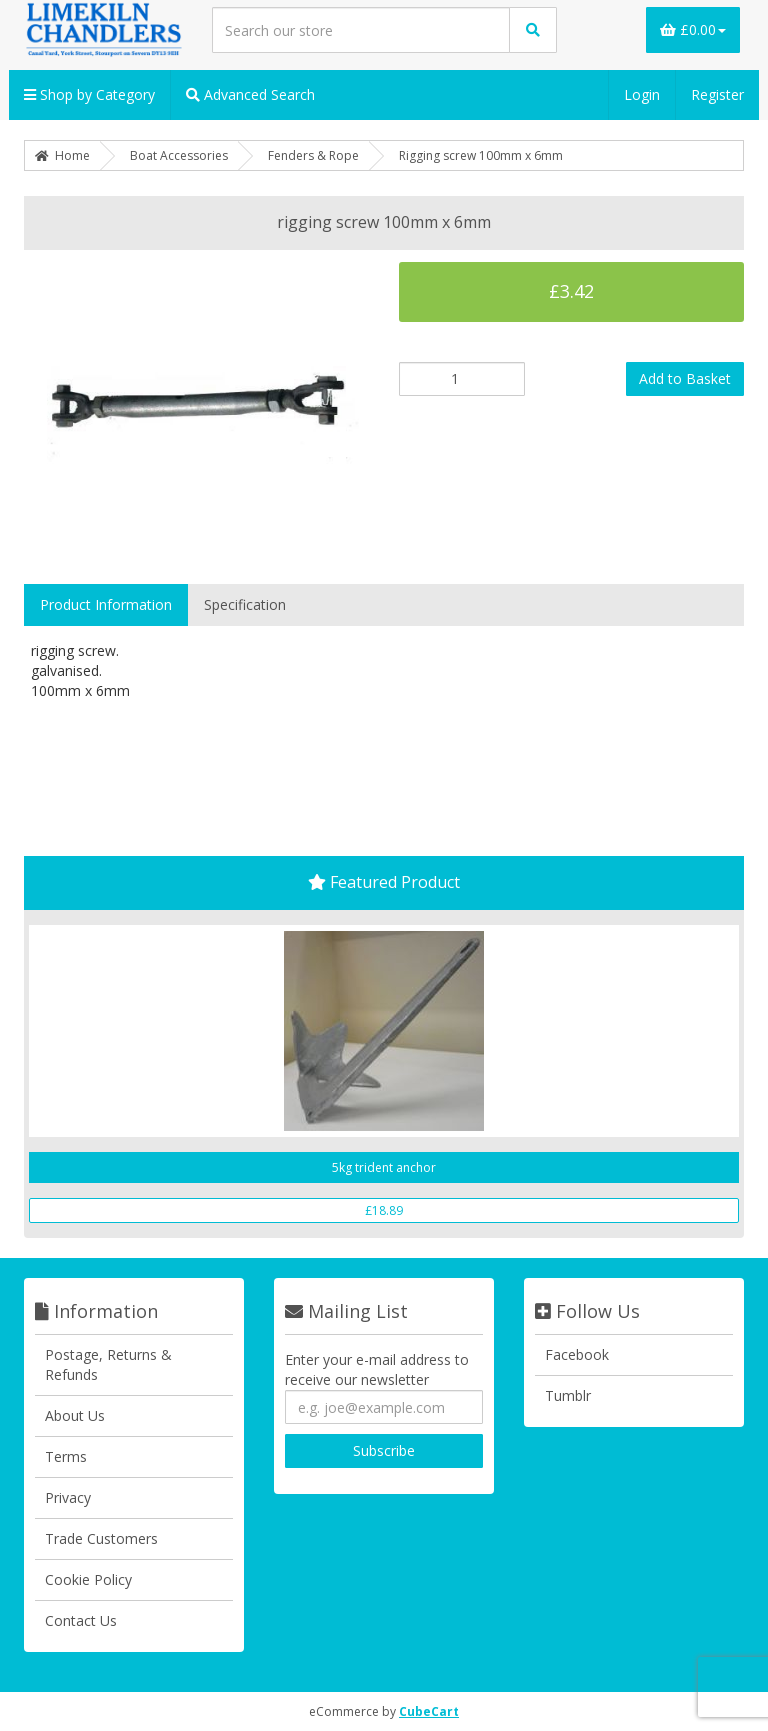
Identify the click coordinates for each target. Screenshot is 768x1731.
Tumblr (568, 1395)
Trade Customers (101, 1538)
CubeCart (429, 1711)
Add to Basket (685, 378)
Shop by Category (89, 94)
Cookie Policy (88, 1579)
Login (642, 94)
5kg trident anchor (384, 1167)
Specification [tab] (245, 604)
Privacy (68, 1497)
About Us (75, 1415)
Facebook (577, 1354)
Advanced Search (250, 94)
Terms (66, 1456)
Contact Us (81, 1620)
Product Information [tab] (106, 604)
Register (717, 94)
